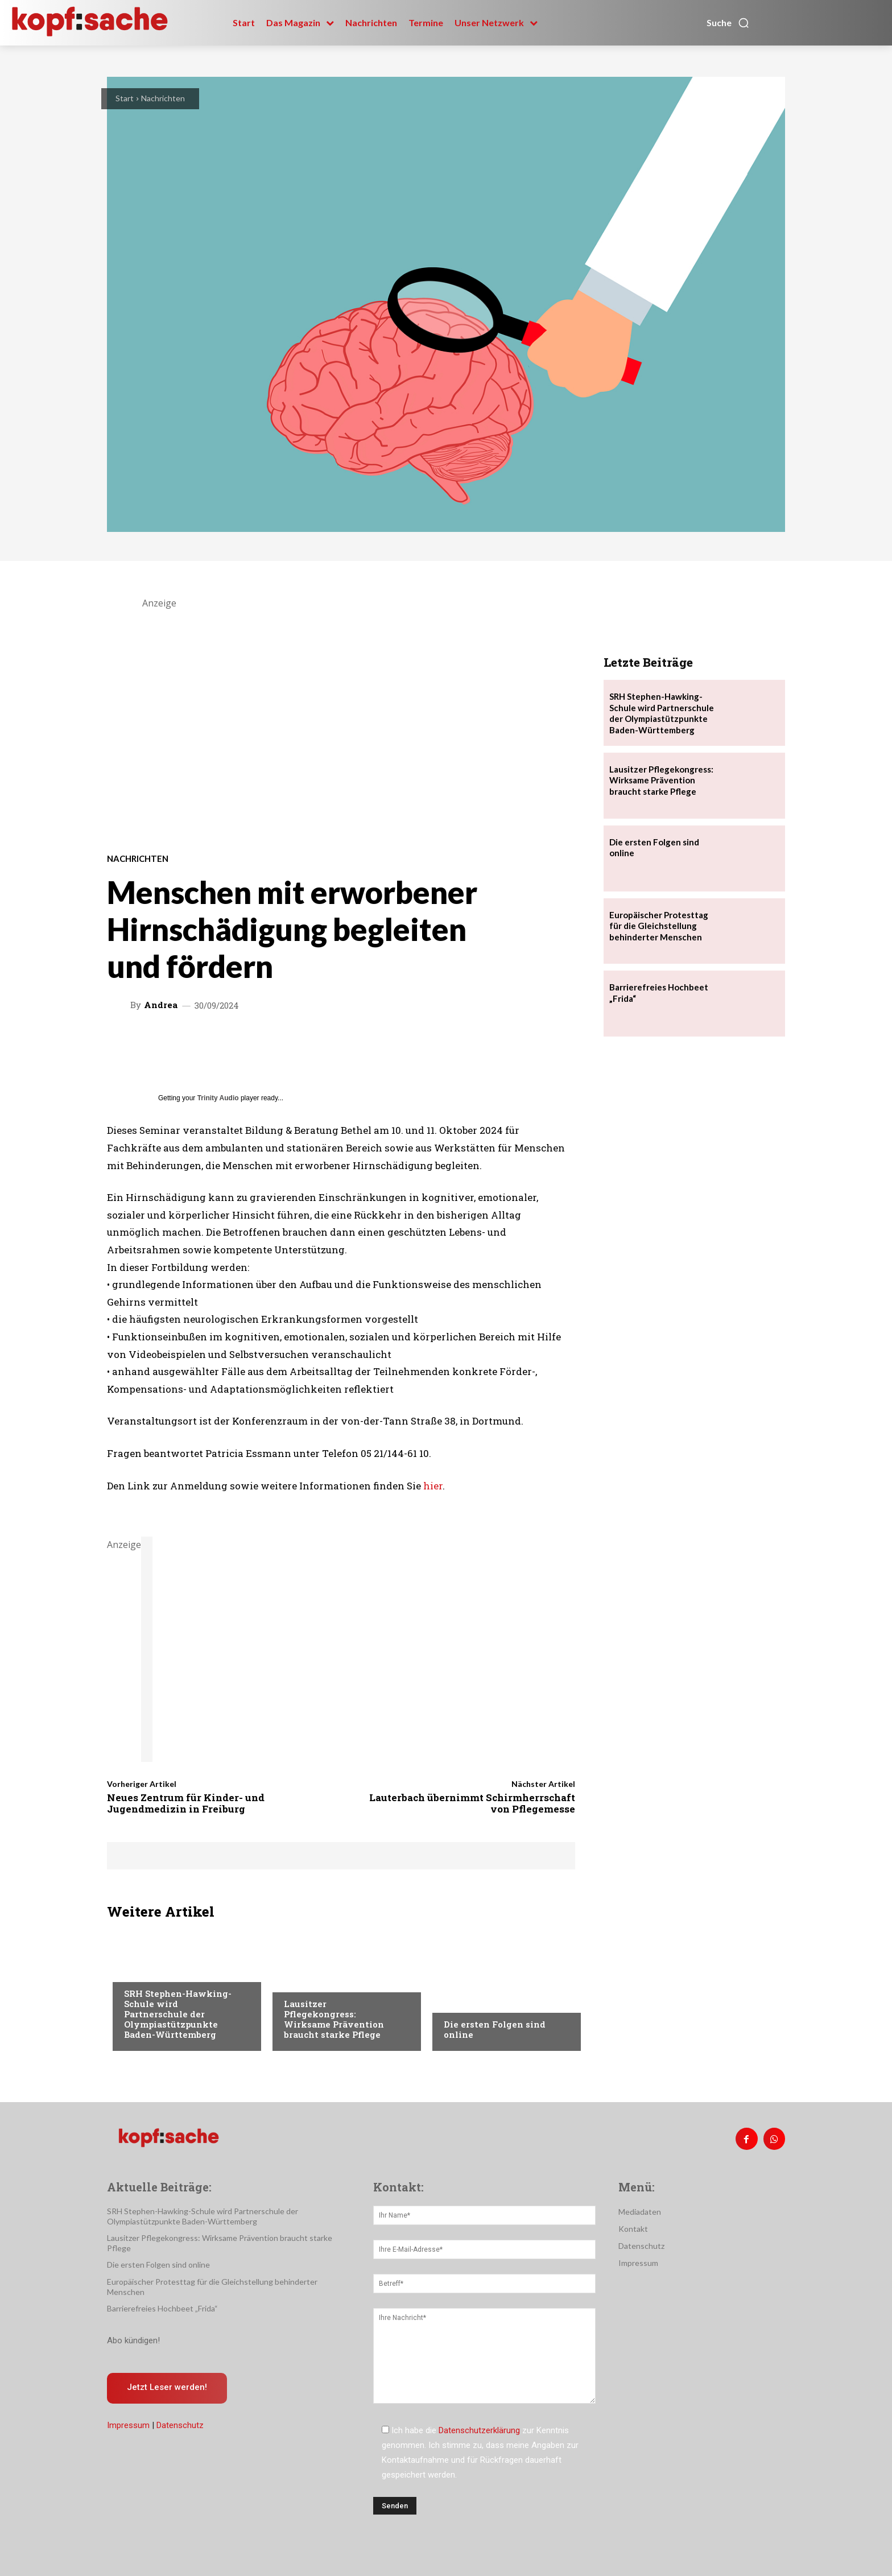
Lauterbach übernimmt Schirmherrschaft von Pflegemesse (472, 1803)
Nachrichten (163, 98)
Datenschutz (180, 2426)
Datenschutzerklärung (479, 2430)
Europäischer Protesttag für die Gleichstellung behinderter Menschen (658, 926)
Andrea (160, 1005)
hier (433, 1485)
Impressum (128, 2426)
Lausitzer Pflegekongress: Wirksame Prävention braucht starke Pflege (334, 2019)
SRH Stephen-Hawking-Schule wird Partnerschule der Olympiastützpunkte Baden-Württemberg (178, 2014)
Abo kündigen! (133, 2340)
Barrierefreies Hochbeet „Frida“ (162, 2308)
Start (124, 98)
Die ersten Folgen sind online (495, 2029)
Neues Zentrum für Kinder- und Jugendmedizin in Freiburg (186, 1803)
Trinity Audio (218, 1098)
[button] (728, 23)
